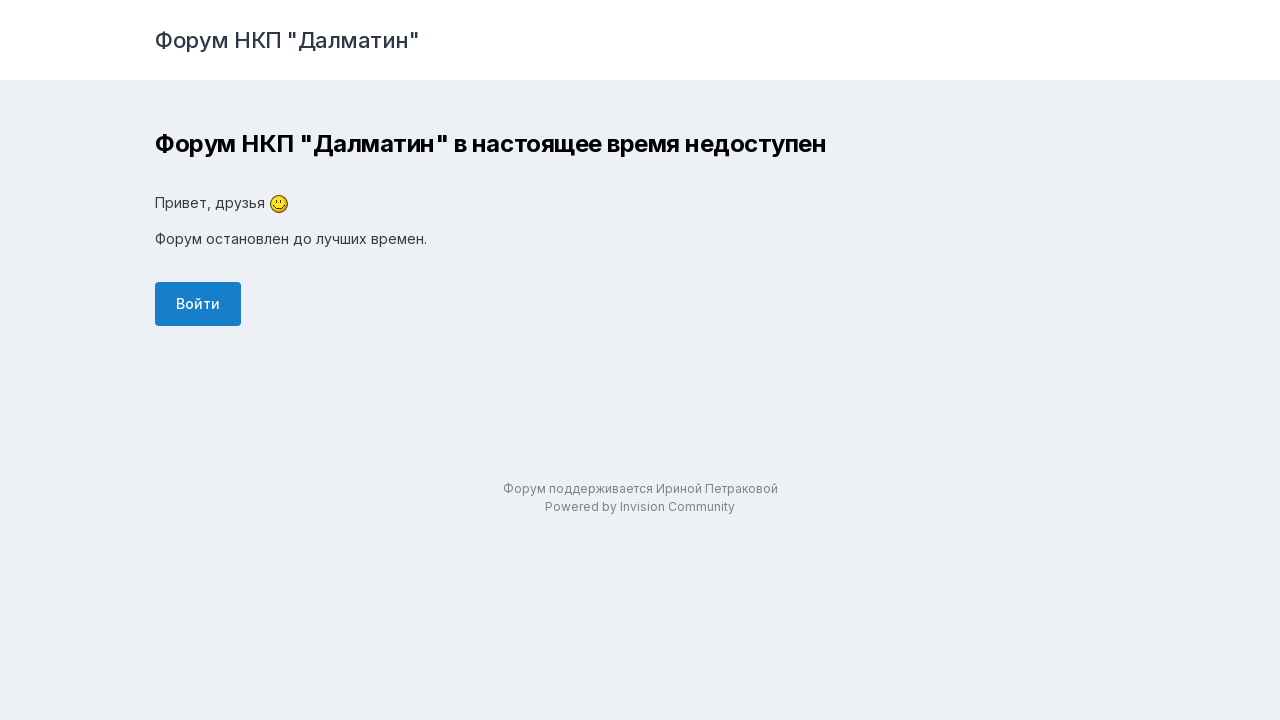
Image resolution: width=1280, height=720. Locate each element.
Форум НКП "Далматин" (287, 40)
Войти (198, 303)
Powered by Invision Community (640, 506)
